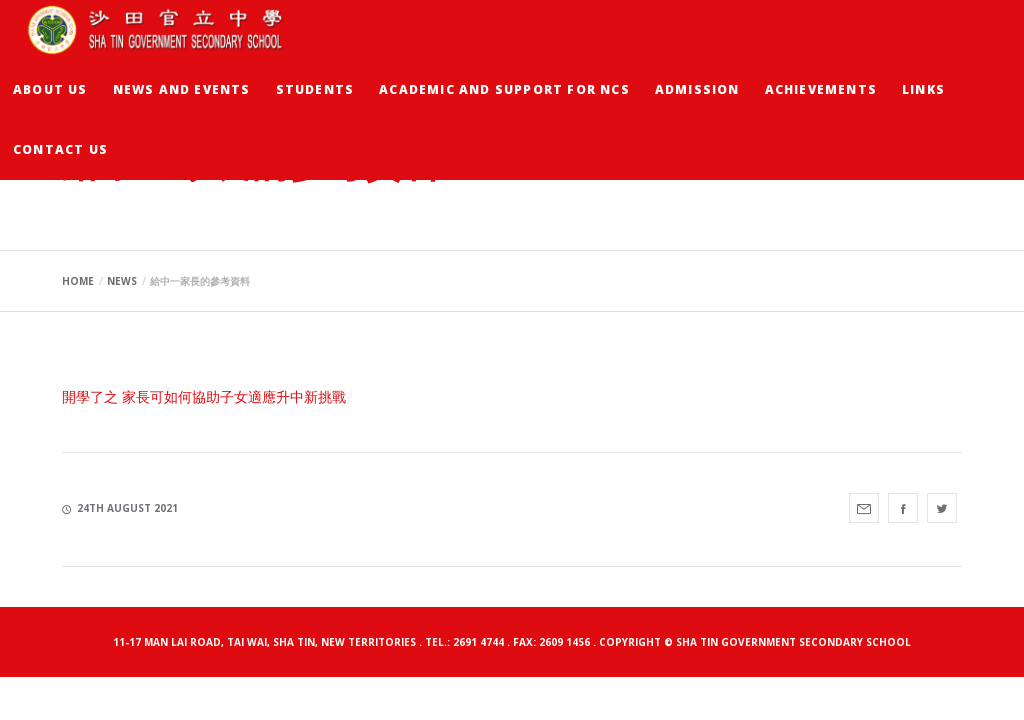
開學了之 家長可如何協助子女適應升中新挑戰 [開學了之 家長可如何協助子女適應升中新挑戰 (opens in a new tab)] (204, 396)
